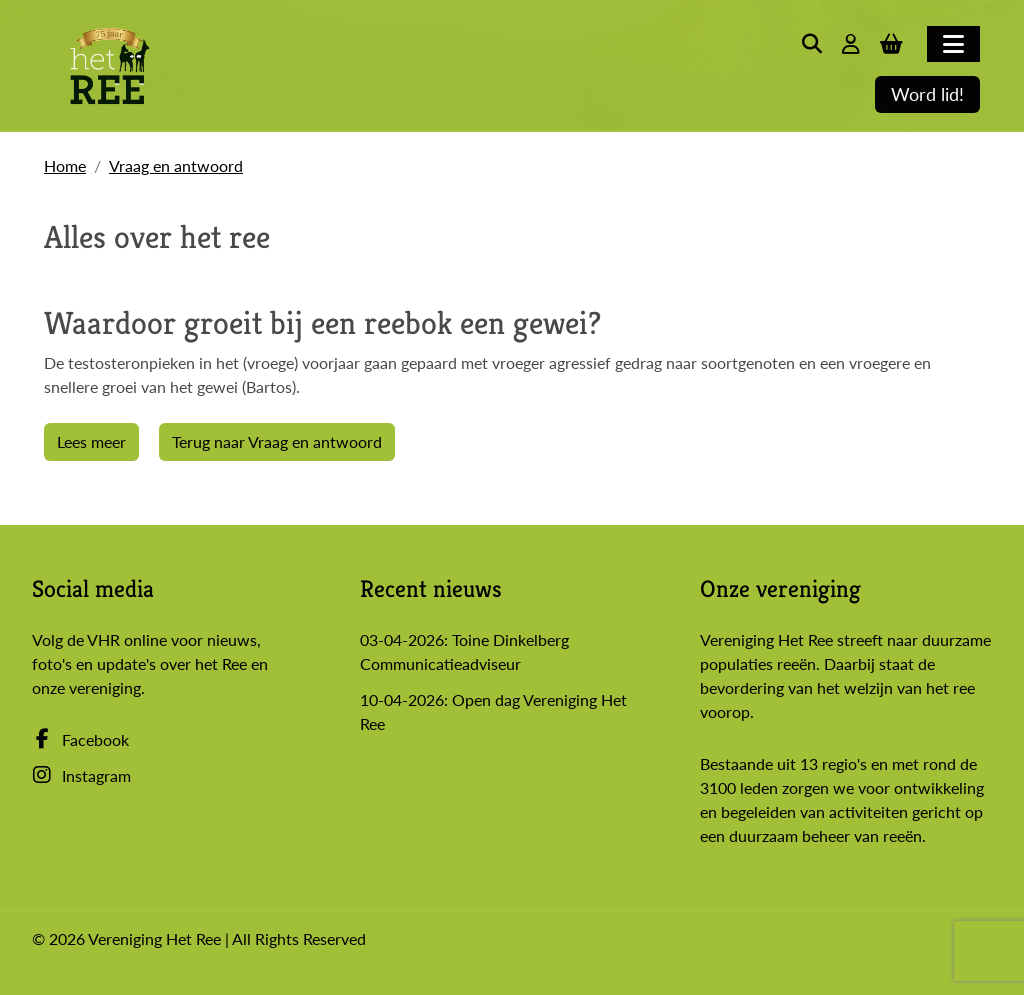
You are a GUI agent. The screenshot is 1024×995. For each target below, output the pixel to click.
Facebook (80, 739)
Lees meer (91, 441)
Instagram (81, 775)
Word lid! (927, 94)
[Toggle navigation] (953, 44)
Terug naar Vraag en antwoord (277, 441)
